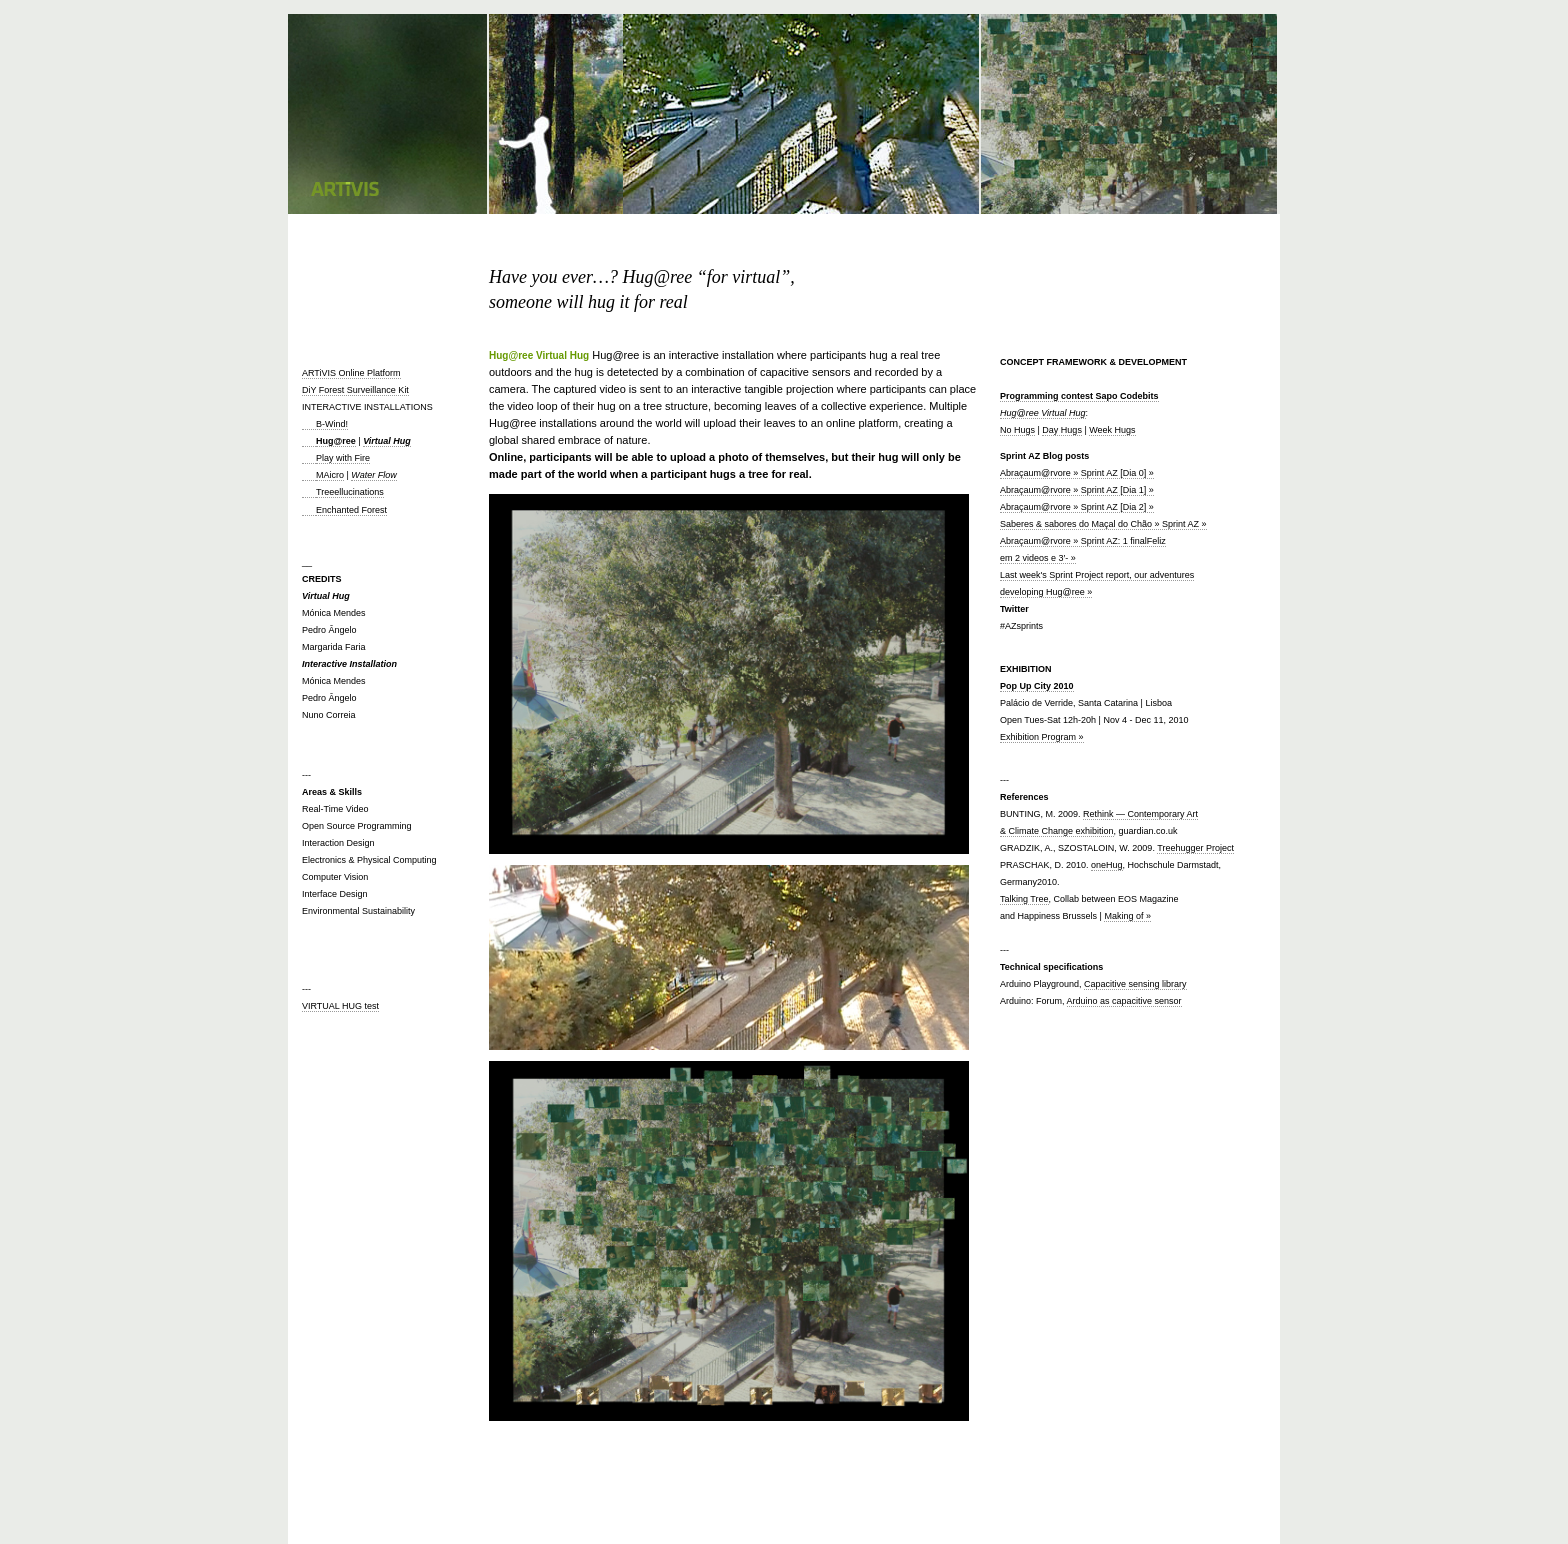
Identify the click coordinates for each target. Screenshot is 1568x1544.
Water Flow (373, 475)
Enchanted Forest (351, 510)
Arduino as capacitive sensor (1124, 1001)
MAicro (330, 475)
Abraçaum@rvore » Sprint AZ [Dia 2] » (1077, 507)
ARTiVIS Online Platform (351, 373)
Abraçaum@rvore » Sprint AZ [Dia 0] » (1077, 473)
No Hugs (1017, 430)
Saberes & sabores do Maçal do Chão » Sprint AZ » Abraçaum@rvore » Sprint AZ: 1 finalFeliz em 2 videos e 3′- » (1103, 541)
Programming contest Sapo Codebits (1079, 396)
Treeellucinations (350, 492)
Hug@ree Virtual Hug (1043, 413)
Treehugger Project (1195, 848)
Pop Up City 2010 (1037, 686)
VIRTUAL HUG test (340, 1006)
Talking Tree (1024, 899)
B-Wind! (325, 424)
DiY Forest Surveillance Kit (355, 390)
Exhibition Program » (1042, 737)
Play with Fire (343, 458)
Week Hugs (1112, 430)
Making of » (1127, 916)
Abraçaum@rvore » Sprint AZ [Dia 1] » (1077, 490)
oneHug (1107, 865)
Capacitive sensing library (1135, 984)
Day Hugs (1062, 430)
